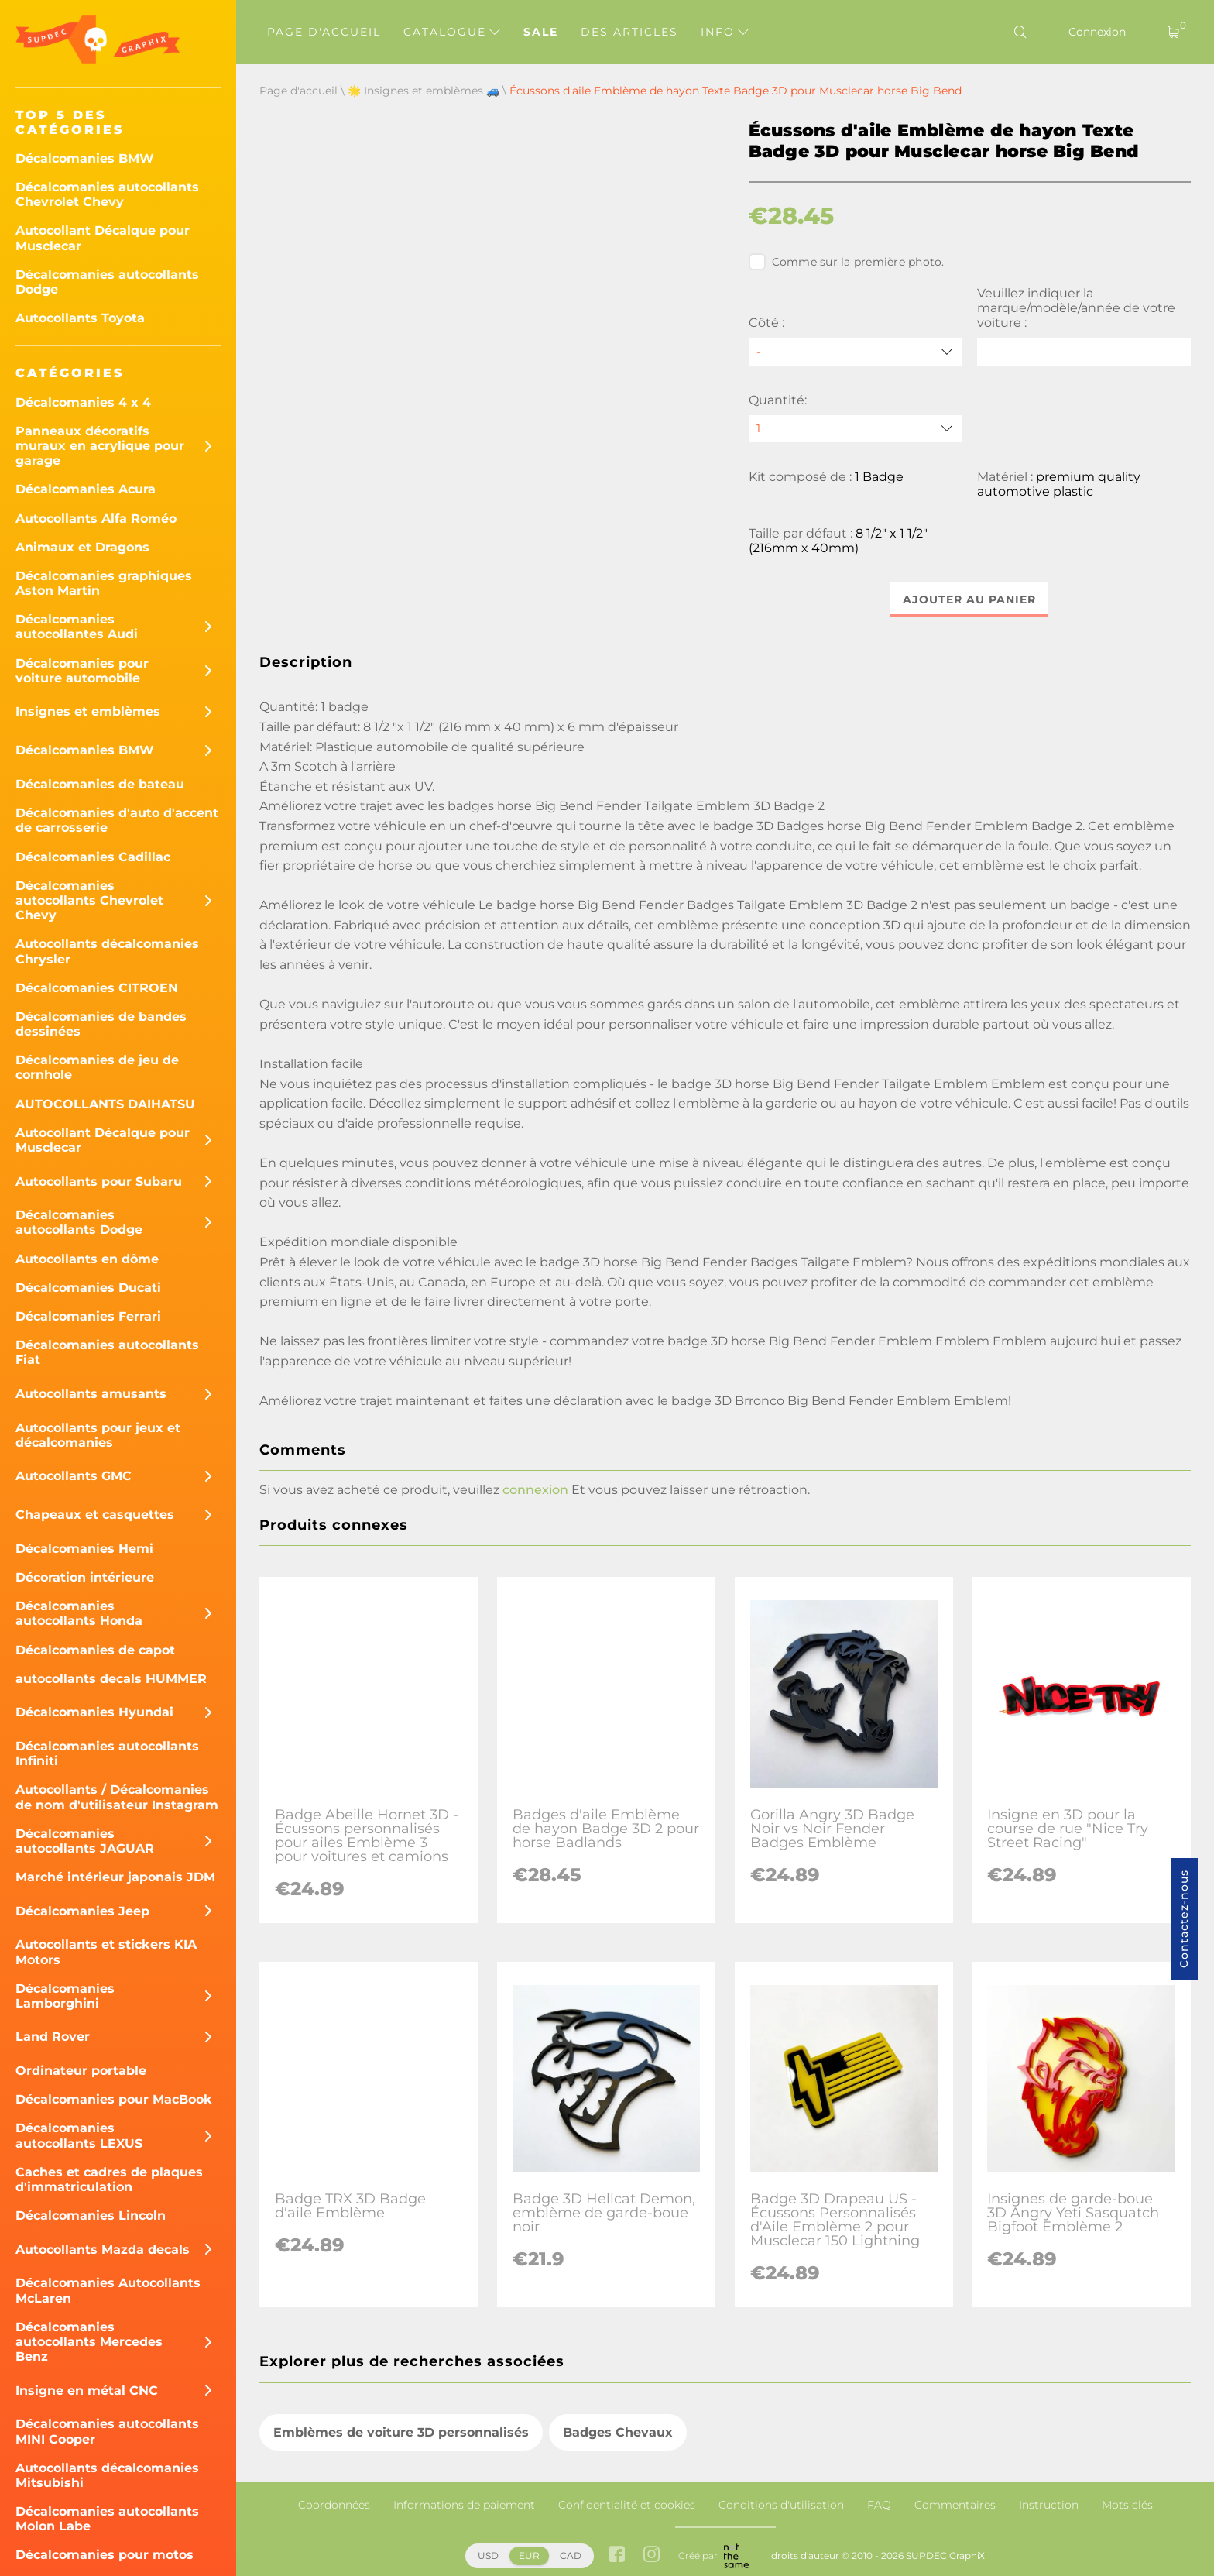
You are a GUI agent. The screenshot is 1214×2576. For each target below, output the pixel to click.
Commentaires (955, 2505)
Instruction (1049, 2505)
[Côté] (855, 352)
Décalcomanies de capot (95, 1650)
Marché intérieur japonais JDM (115, 1877)
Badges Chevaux (618, 2432)
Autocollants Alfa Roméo (96, 518)
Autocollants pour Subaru (98, 1181)
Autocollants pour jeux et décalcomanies (97, 1435)
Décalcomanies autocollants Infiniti (107, 1753)
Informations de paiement (464, 2505)
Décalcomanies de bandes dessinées (101, 1024)
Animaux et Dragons (82, 547)
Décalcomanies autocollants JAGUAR (84, 1841)
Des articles (629, 32)
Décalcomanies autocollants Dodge (107, 282)
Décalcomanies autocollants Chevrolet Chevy (107, 194)
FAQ (879, 2505)
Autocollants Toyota (80, 318)
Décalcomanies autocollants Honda (78, 1613)
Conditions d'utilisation (781, 2505)
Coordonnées (334, 2505)
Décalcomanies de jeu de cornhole (97, 1067)
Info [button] (725, 32)
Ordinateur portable (80, 2070)
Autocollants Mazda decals (102, 2249)
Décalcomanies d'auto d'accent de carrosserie (116, 820)
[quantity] (855, 428)
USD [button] (488, 2555)
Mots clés (1127, 2505)
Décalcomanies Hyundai (94, 1712)
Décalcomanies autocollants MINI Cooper (107, 2431)
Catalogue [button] (451, 32)
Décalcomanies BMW (84, 158)
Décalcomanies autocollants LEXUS (78, 2135)
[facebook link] (617, 2555)
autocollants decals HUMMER (111, 1678)
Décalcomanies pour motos (104, 2554)
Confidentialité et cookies (626, 2505)
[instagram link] (651, 2555)
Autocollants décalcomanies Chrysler (107, 951)
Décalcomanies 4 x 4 (83, 402)
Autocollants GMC (73, 1475)
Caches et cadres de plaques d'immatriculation (109, 2179)
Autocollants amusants (90, 1393)
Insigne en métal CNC (86, 2390)
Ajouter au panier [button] (969, 599)
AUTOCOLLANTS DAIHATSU (105, 1104)
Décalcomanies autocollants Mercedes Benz (89, 2342)
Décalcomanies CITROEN (96, 988)
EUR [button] (529, 2555)
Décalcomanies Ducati (88, 1287)
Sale (540, 32)
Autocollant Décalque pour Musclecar (102, 237)
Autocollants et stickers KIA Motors (106, 1951)
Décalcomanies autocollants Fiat (107, 1352)
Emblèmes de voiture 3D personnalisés (401, 2432)
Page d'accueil (324, 32)
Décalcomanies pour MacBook (113, 2099)
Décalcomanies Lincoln (90, 2215)
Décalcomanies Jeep (82, 1911)
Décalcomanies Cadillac (92, 857)
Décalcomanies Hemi (84, 1548)
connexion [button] (535, 1489)
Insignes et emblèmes (87, 711)
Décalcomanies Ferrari (88, 1316)
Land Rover (52, 2036)
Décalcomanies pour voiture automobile (82, 670)
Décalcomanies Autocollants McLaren (108, 2290)
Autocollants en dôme (87, 1259)
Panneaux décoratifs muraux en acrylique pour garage (99, 446)
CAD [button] (570, 2555)
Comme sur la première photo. (847, 261)
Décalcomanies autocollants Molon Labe (107, 2518)
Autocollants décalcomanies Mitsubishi (107, 2475)
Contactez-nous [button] (1184, 1919)
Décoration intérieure (84, 1577)
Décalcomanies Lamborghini (65, 1996)
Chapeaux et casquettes (94, 1514)
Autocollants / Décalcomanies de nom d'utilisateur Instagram (116, 1797)
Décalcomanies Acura (85, 489)
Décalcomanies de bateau (99, 784)
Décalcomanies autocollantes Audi (76, 626)
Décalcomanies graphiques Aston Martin (103, 583)
